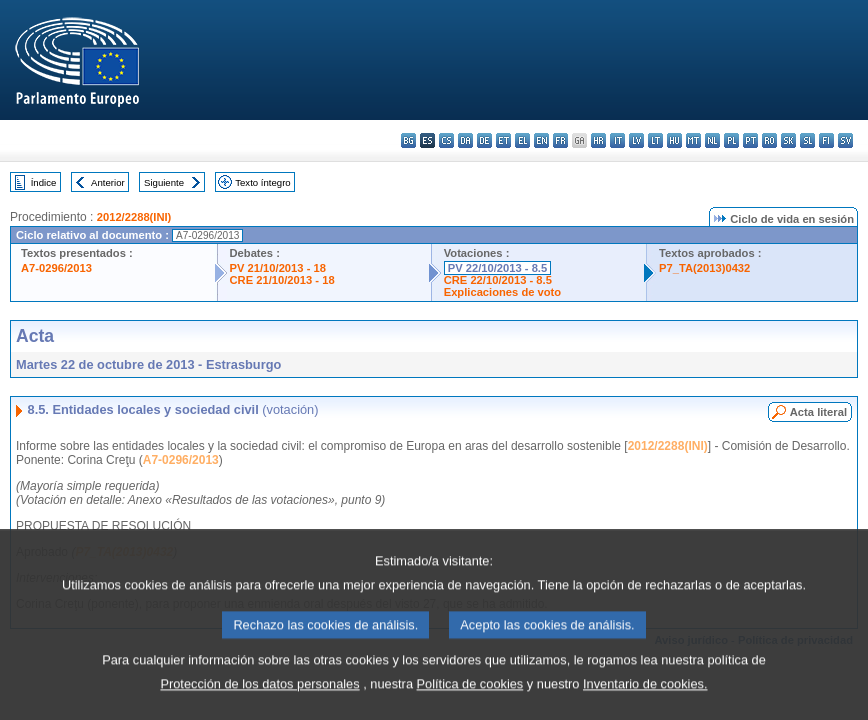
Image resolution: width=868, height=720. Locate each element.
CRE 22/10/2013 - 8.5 (498, 280)
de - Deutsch (484, 140)
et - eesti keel (503, 140)
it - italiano (617, 140)
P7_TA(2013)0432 (704, 268)
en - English (541, 140)
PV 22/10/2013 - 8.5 (498, 268)
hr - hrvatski (598, 140)
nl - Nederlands (712, 140)
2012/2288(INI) (134, 217)
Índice (44, 182)
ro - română (769, 140)
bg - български (408, 140)
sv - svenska (845, 140)
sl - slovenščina (807, 140)
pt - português (750, 140)
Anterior (108, 182)
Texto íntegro (262, 182)
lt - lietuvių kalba (655, 140)
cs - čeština (446, 140)
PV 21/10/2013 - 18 (278, 268)
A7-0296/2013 (56, 268)
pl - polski (731, 140)
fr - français (560, 140)
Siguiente (164, 182)
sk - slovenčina (788, 140)
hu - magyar (674, 140)
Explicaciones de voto (503, 292)
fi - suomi (826, 140)
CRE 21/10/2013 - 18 (282, 280)
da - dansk (465, 140)
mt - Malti (693, 140)
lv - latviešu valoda (636, 140)
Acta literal (818, 412)
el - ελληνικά (522, 140)
